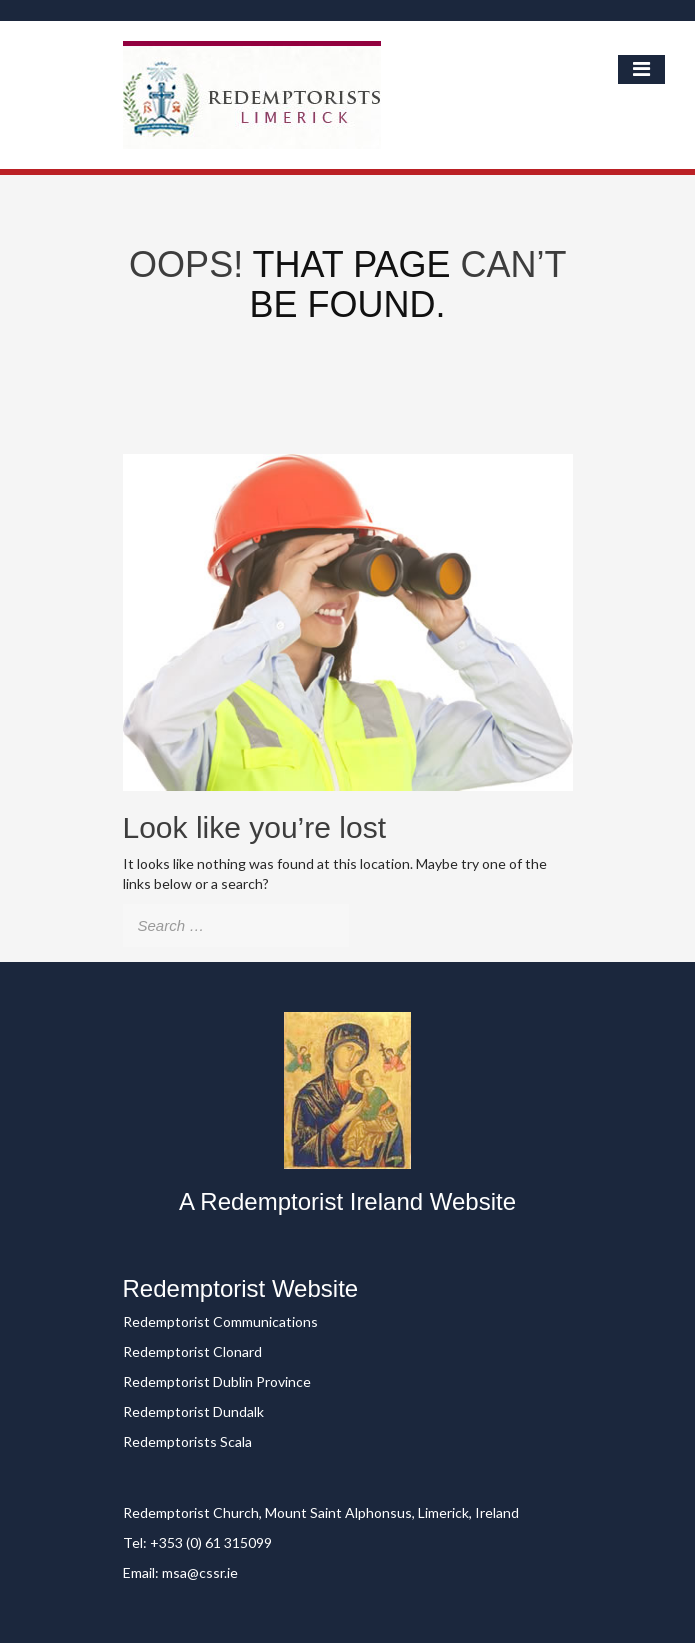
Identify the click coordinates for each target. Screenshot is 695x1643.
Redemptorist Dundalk (193, 1411)
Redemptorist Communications (220, 1321)
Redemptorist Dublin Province (217, 1381)
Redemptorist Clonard (192, 1351)
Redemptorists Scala (187, 1441)
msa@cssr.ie (200, 1572)
